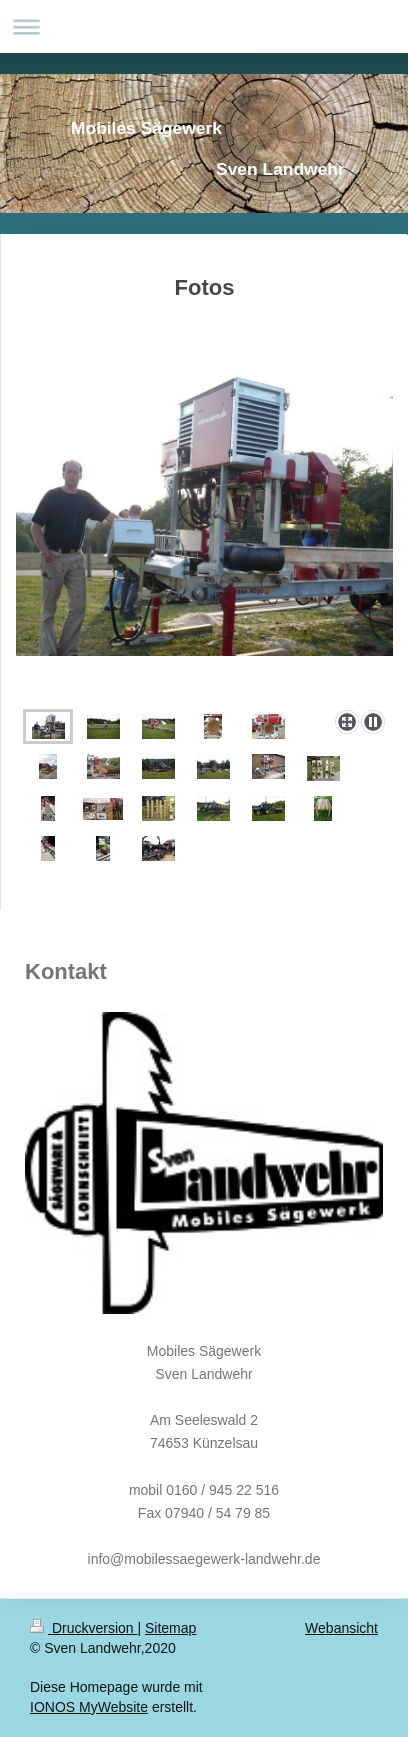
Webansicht (341, 1628)
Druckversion (83, 1628)
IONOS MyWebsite (89, 1707)
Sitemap (170, 1628)
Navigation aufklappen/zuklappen (204, 26)
